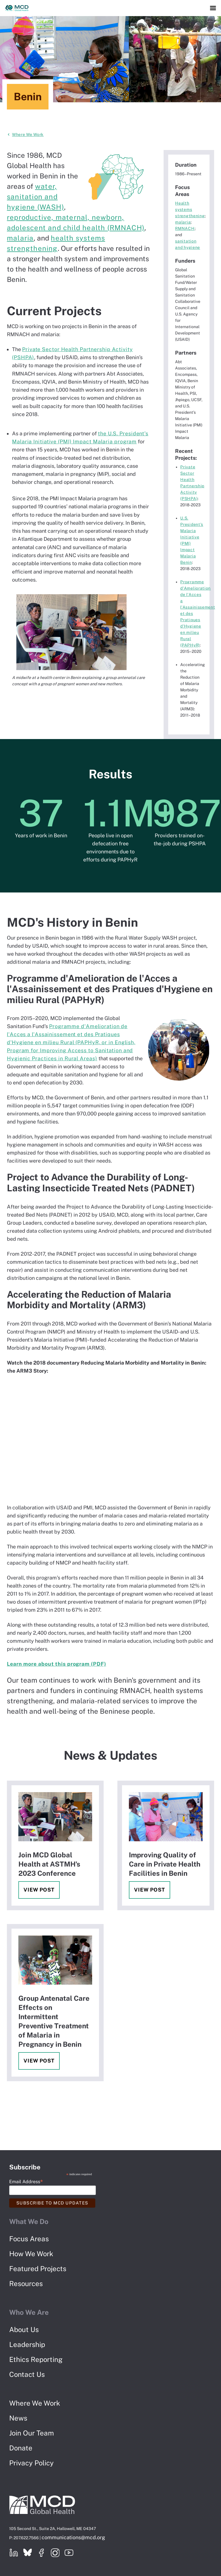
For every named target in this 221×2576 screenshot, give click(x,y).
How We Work (31, 2254)
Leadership (27, 2344)
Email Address (26, 2181)
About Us (24, 2329)
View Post (39, 1890)
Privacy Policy (31, 2463)
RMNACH (184, 228)
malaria (20, 238)
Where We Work (28, 134)
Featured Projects (37, 2269)
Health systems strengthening (190, 209)
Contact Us (27, 2374)
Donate (20, 2448)
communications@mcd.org (73, 2537)
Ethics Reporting (36, 2359)
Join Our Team (31, 2433)
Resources (26, 2283)
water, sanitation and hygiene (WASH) (35, 196)
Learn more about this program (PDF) (56, 1664)
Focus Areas (29, 2239)
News (18, 2418)
